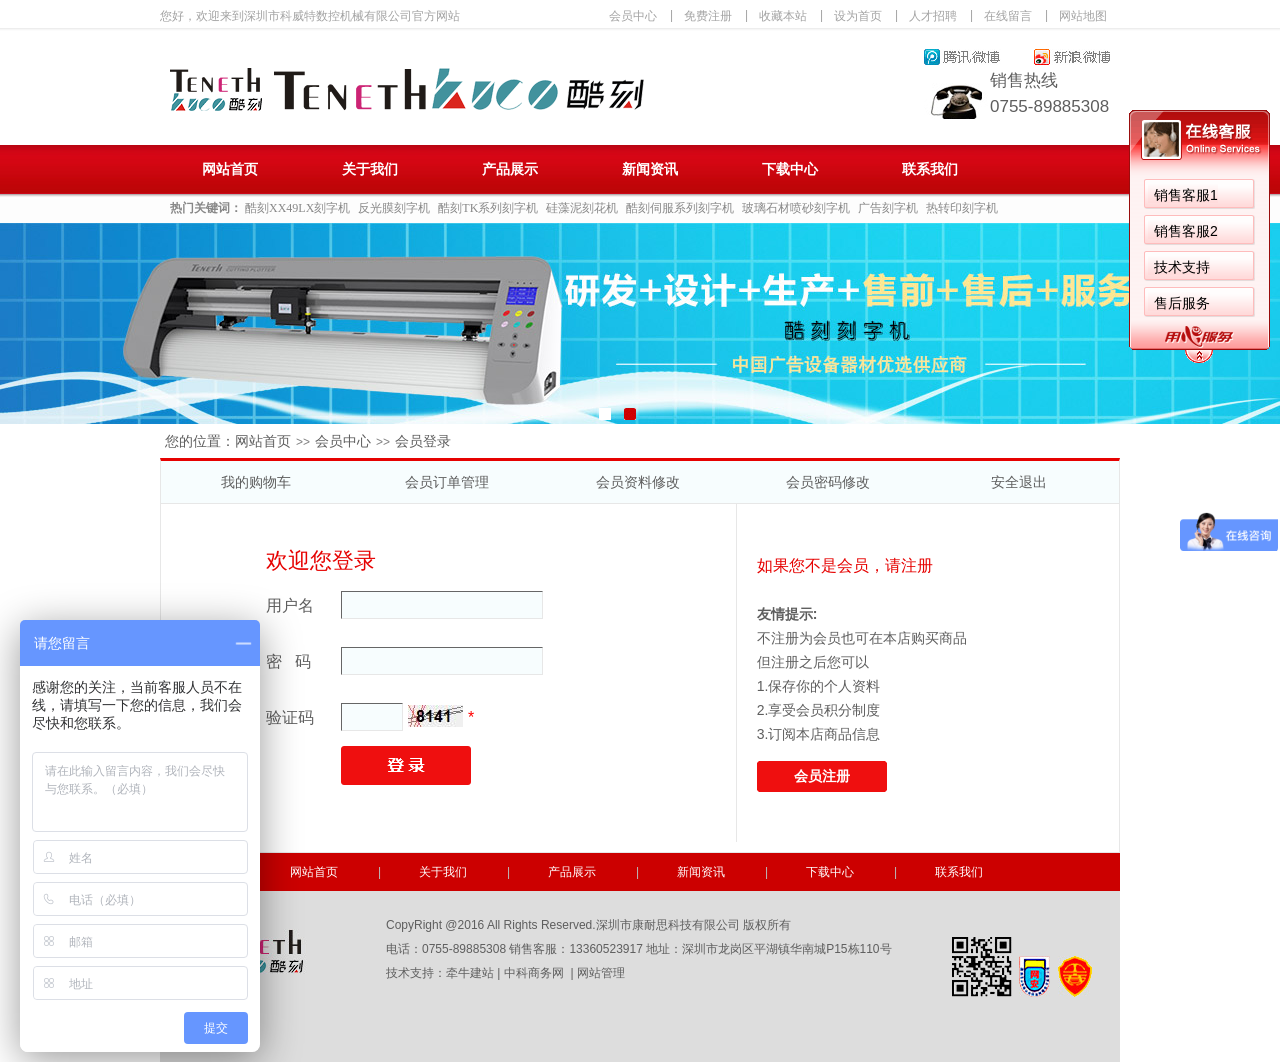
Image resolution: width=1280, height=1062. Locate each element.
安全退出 (1019, 482)
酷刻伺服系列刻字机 (680, 208)
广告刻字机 (888, 208)
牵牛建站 (470, 973)
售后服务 (1182, 303)
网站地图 (1083, 16)
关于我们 (370, 169)
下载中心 (790, 169)
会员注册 (822, 776)
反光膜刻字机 (394, 208)
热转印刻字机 (962, 208)
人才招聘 (933, 16)
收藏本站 (783, 16)
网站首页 (230, 169)
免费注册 (708, 16)
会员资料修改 (638, 482)
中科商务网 (534, 973)
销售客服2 (1186, 231)
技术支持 (1182, 267)
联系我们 (930, 169)
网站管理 (601, 973)
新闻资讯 (650, 169)
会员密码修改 (828, 482)
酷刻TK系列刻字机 (488, 208)
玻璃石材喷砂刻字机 (796, 208)
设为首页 (858, 16)
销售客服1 (1186, 195)
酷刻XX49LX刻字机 (297, 208)
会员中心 (633, 16)
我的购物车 (256, 482)
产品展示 (510, 169)
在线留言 (1008, 16)
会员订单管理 (447, 482)
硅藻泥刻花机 (582, 208)
